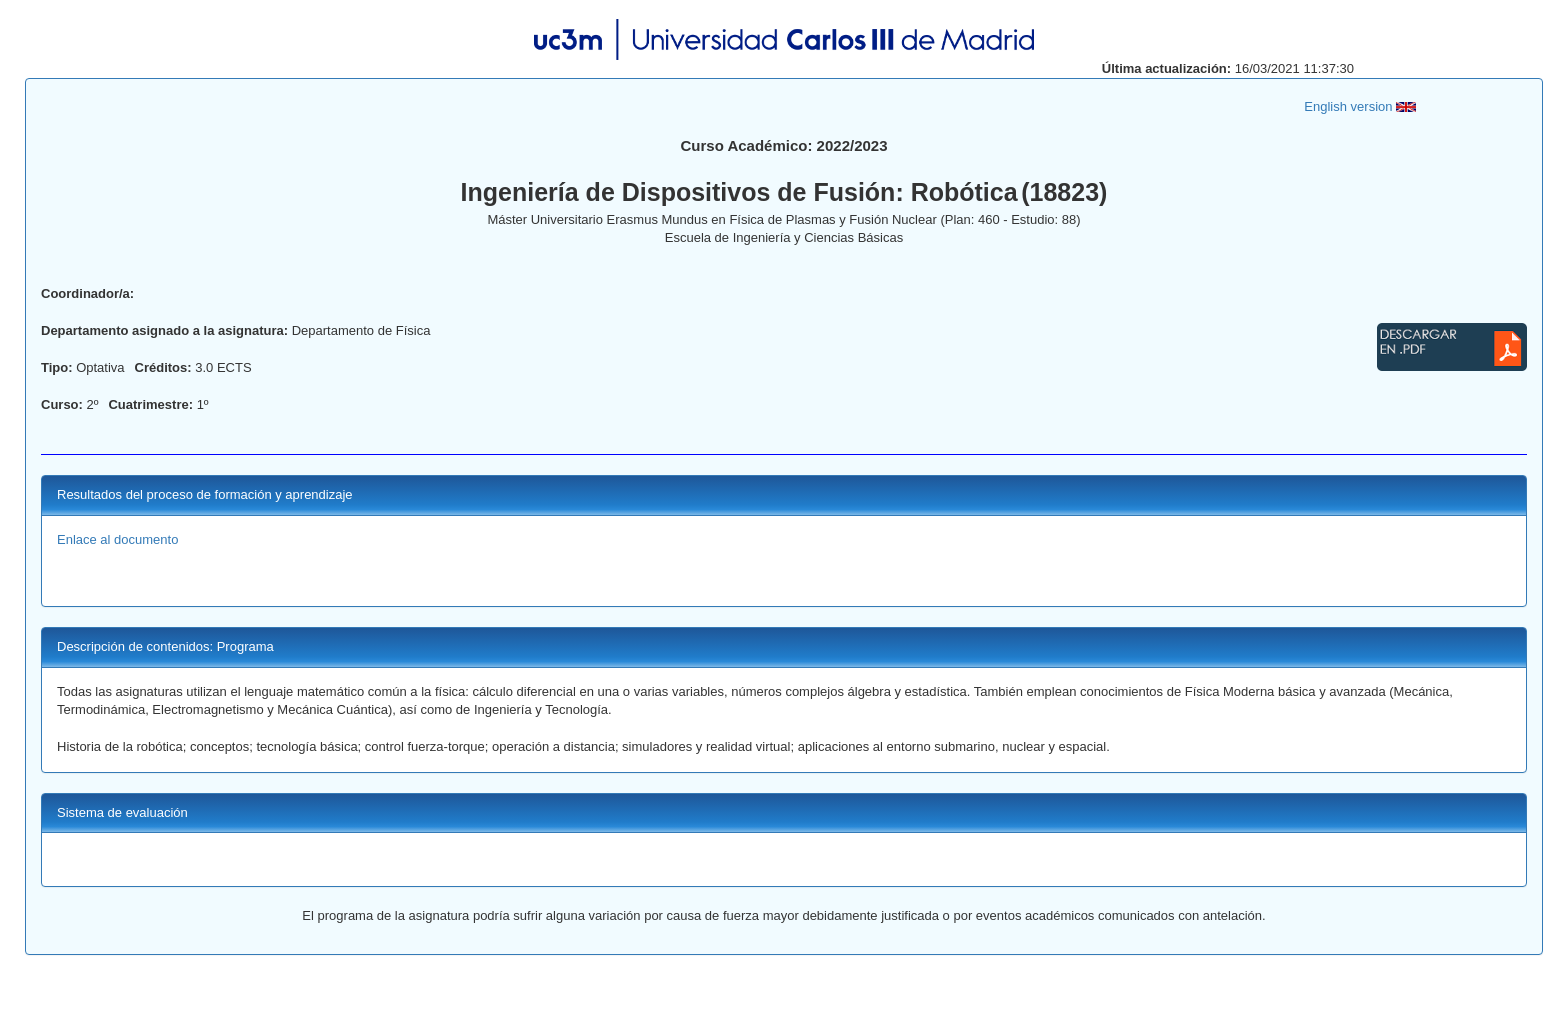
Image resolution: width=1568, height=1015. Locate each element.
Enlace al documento (117, 539)
